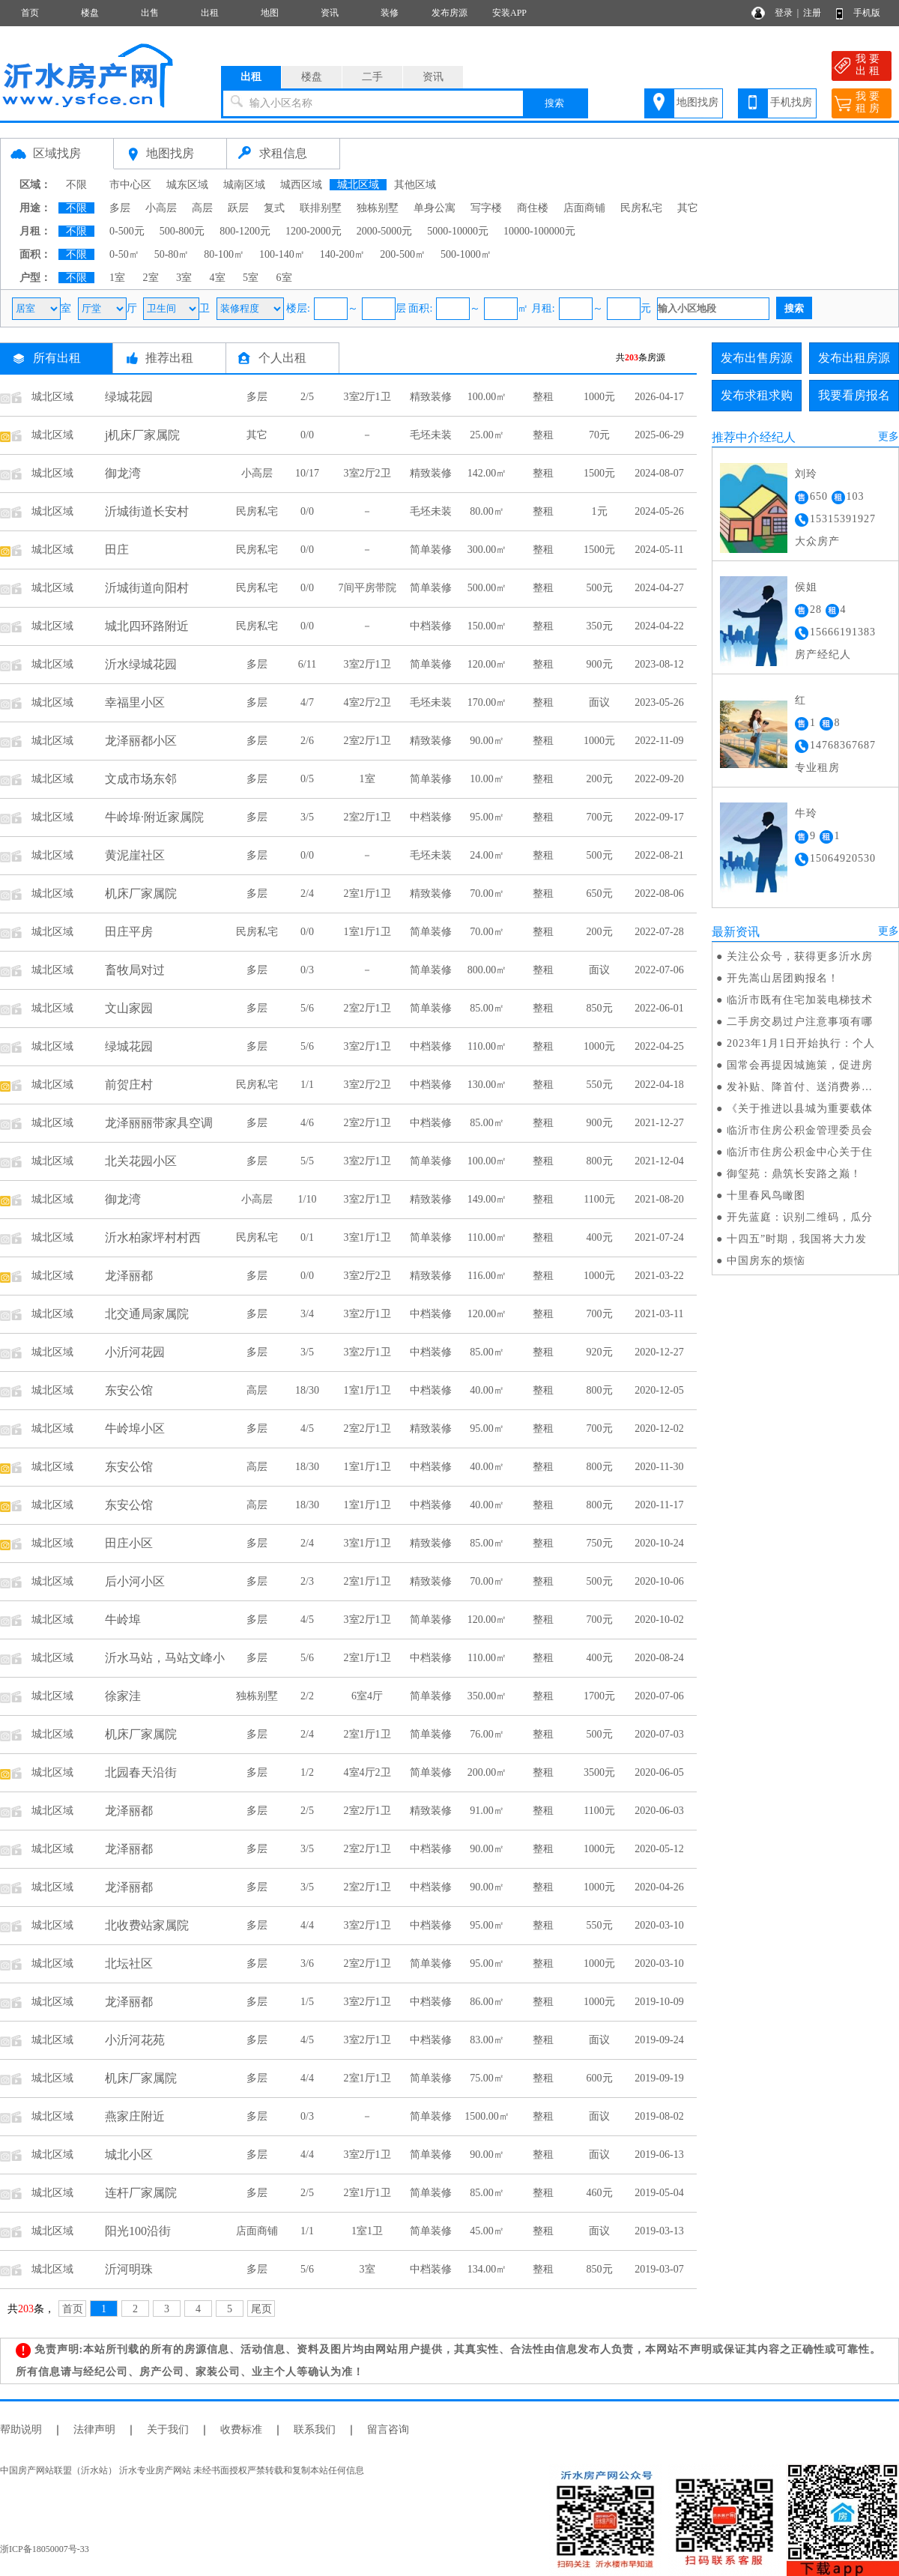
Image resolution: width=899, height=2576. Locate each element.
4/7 (307, 702)
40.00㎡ (487, 1390)
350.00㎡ (487, 1696)
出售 (150, 12)
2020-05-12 (659, 1848)
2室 (151, 277)
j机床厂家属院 (142, 435)
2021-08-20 (659, 1199)
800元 (600, 1161)
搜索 (554, 103)
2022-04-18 (659, 1084)
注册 (812, 12)
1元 (600, 511)
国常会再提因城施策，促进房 (800, 1065)
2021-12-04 (659, 1161)
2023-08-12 (659, 664)
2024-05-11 (659, 549)
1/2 (307, 1772)
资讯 (330, 12)
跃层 (238, 208)
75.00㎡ (487, 2078)
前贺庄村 (129, 1084)
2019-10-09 (659, 2001)
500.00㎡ (487, 587)
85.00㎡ (487, 1008)
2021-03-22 (659, 1275)
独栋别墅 (378, 208)
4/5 (307, 1428)
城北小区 (129, 2154)
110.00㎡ (486, 1046)
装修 (390, 12)
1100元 (599, 1199)
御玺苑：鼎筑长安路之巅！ (794, 1173)
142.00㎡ (487, 473)
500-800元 (182, 231)
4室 (217, 277)
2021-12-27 (659, 1122)
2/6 (307, 740)
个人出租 (282, 357)
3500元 (599, 1772)
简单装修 (431, 549)
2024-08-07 (659, 473)
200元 (600, 778)
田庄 (117, 549)
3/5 (307, 817)
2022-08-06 (659, 893)
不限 (76, 184)
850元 (600, 1008)
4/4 (307, 1925)
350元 (600, 626)
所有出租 (57, 357)
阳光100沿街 (138, 2231)
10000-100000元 (539, 231)
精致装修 (431, 396)
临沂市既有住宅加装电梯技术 (800, 1000)
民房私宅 (641, 208)
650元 (600, 893)
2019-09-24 (659, 2040)
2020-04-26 (659, 1887)
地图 (270, 12)
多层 (119, 208)
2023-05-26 (659, 702)
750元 (600, 1543)
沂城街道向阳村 (147, 587)
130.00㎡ (487, 1084)
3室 (184, 277)
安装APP (509, 12)
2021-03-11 (659, 1313)
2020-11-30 (659, 1466)
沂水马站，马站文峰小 (165, 1657)
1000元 (599, 396)
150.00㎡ (487, 626)
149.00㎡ (487, 1199)
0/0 (307, 435)
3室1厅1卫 (367, 1237)
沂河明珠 (129, 2269)
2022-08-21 (659, 855)
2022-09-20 (659, 778)
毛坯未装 (431, 435)
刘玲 (806, 474)
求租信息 (283, 153)
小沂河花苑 (135, 2040)
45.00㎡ (487, 2231)
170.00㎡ (487, 702)
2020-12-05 (659, 1390)
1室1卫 (367, 2231)
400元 (600, 1237)
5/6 (307, 1008)
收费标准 (241, 2429)
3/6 (307, 1963)
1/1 (307, 1084)
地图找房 (697, 102)
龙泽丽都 (129, 1275)
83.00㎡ (487, 2040)
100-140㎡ (282, 254)
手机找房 (791, 102)
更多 (888, 436)
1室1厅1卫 (367, 931)
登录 (784, 12)
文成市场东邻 (141, 779)
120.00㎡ (487, 664)
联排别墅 (321, 208)
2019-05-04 (659, 2192)
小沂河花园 (135, 1352)
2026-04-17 (659, 396)
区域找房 (57, 153)
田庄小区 (129, 1543)
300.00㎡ (487, 549)
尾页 (261, 2309)
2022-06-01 (659, 1008)
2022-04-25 (659, 1046)
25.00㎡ (487, 435)
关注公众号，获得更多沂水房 (800, 956)
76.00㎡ (487, 1734)
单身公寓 (434, 208)
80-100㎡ (224, 254)
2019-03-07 (659, 2269)
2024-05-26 (659, 511)
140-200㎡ (343, 254)
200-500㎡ (403, 254)
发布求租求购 (757, 395)
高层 (202, 208)
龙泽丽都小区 (141, 740)
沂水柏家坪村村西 (153, 1237)
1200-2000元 (313, 231)
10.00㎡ (487, 778)
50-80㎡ (172, 254)
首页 (30, 12)
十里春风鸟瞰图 (766, 1195)
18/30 (307, 1390)
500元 (600, 587)
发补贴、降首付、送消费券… (800, 1086)
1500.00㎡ (486, 2116)
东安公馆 (129, 1390)
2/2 (307, 1696)
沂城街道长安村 (147, 511)
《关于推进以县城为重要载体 (800, 1108)
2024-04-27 (659, 587)
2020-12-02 (659, 1428)
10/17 (307, 473)
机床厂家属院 (141, 893)
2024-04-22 (659, 626)
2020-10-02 (659, 1619)
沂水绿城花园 (141, 664)
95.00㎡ (487, 817)
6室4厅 (367, 1696)
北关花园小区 (141, 1161)
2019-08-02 (659, 2116)
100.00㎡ (487, 396)
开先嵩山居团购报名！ (783, 978)
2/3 (307, 1581)
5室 (250, 277)
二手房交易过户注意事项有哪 (800, 1021)
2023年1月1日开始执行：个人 (801, 1043)
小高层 (161, 208)
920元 (600, 1352)
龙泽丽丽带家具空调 (159, 1122)
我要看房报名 (854, 395)
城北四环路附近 (147, 626)
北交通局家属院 (147, 1313)
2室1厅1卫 (367, 893)
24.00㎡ (487, 855)
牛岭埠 (123, 1619)
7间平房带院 (367, 587)
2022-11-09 (659, 740)
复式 (274, 208)
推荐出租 (169, 357)
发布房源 (449, 12)
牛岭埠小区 (135, 1428)
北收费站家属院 (147, 1925)
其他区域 (415, 184)
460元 (600, 2192)
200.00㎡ (487, 1772)
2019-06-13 (659, 2154)
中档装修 (431, 626)
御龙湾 (123, 473)
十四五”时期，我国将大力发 (797, 1239)
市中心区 (130, 184)
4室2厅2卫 (367, 702)
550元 (600, 1084)
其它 (687, 208)
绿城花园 (129, 396)
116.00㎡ (486, 1275)
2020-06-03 (659, 1810)
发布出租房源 (854, 357)
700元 (600, 817)
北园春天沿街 (141, 1772)
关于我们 (168, 2429)
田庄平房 (129, 931)
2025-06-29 (659, 435)
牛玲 (806, 813)
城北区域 (358, 184)
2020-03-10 (659, 1925)
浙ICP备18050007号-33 (44, 2549)
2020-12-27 (659, 1352)
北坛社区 (129, 1963)
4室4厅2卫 (367, 1772)
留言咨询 (388, 2429)
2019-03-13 (659, 2231)
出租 (210, 12)
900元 (600, 664)
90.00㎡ (487, 740)
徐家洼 (123, 1696)
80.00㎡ (487, 511)
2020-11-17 (659, 1505)
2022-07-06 (659, 970)
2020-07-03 (659, 1734)
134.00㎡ (487, 2269)
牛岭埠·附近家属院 (154, 817)
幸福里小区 (135, 702)
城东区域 (187, 184)
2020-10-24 (659, 1543)
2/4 (307, 893)
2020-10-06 (659, 1581)
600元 (600, 2078)
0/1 (307, 1237)
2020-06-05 (659, 1772)
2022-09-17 (659, 817)
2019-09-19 (659, 2078)
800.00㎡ (487, 970)
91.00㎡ (487, 1810)
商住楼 (532, 208)
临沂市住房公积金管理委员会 (800, 1130)
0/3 (307, 970)
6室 (284, 277)
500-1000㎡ (466, 254)
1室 (117, 277)
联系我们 (315, 2429)
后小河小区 (135, 1581)
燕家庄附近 (135, 2116)
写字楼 (486, 208)
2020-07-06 (659, 1696)
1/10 (307, 1199)
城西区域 (301, 184)
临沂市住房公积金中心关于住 (800, 1152)
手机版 (866, 12)
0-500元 (127, 231)
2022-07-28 (659, 931)
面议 (599, 702)
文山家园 (129, 1008)
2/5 (307, 396)
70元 (599, 435)
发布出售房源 (757, 357)
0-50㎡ (124, 254)
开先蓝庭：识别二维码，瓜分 (800, 1217)
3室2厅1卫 (367, 396)
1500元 (599, 473)
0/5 (307, 778)
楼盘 (90, 12)
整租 (543, 396)
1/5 (307, 2001)
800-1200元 (245, 231)
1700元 (599, 1696)
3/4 (307, 1313)
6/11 (307, 664)
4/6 (307, 1122)
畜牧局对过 (135, 970)
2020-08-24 (659, 1657)
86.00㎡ (487, 2001)
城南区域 (244, 184)
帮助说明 (21, 2429)
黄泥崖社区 (135, 855)
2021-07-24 (659, 1237)
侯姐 (806, 587)
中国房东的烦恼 (766, 1260)
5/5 (307, 1161)
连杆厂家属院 (141, 2192)
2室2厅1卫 (367, 740)
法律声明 (94, 2429)
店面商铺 (584, 208)
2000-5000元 (385, 231)
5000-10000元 (457, 231)
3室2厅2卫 (367, 473)
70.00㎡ (487, 893)
